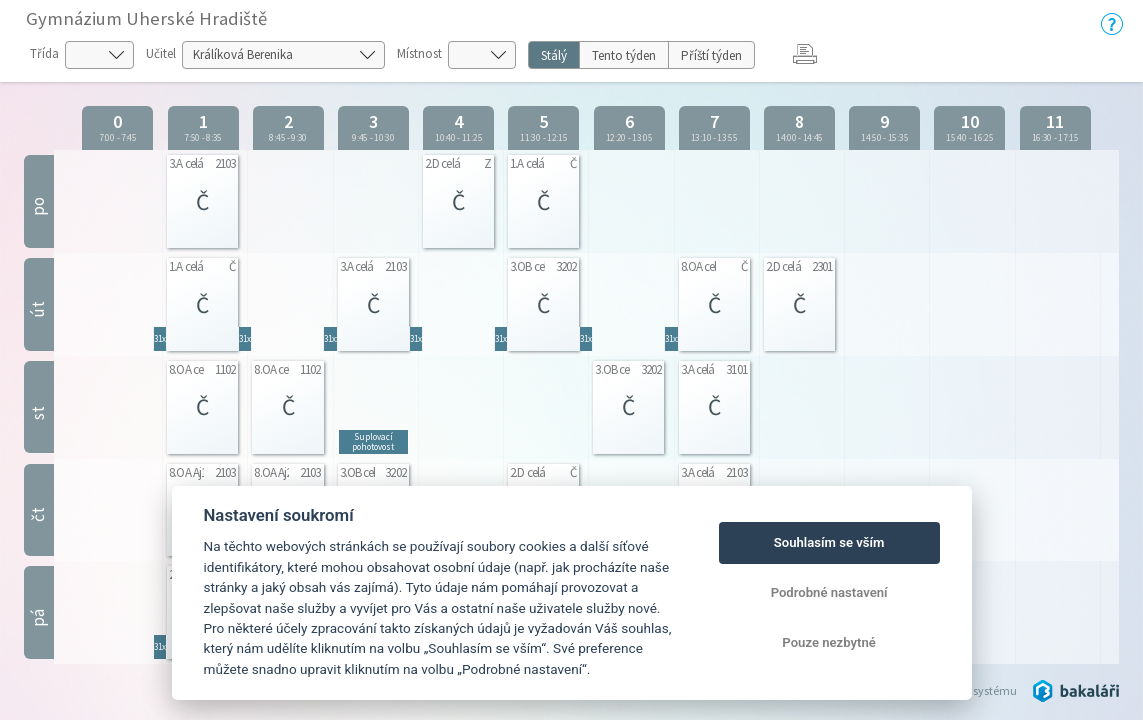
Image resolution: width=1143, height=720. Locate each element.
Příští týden (711, 55)
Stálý (554, 55)
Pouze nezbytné (829, 642)
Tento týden (624, 55)
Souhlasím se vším (829, 542)
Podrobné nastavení (829, 592)
